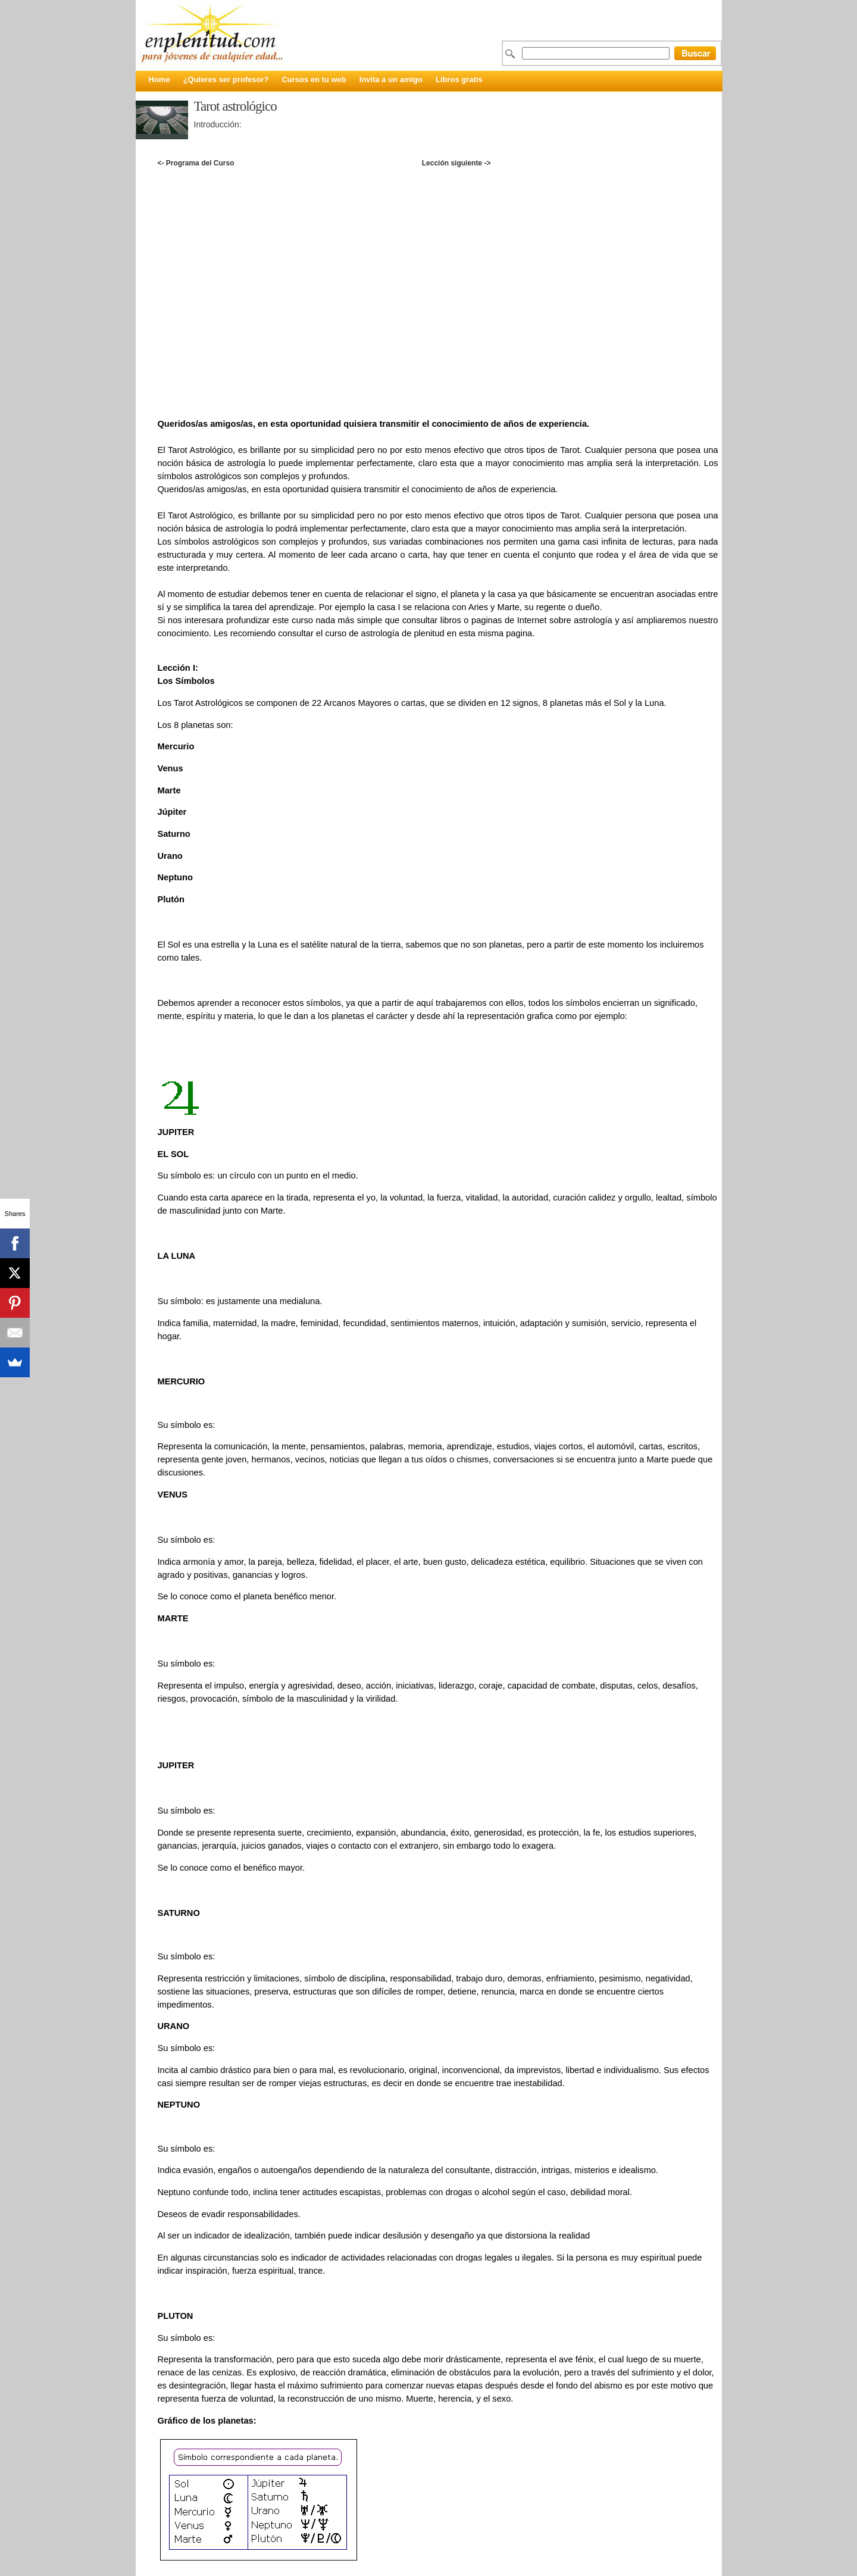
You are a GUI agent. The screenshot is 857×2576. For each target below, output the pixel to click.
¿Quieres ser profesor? (226, 79)
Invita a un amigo (391, 79)
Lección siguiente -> (456, 163)
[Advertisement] (437, 181)
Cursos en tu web (314, 79)
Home (159, 79)
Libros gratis (459, 79)
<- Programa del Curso (195, 163)
